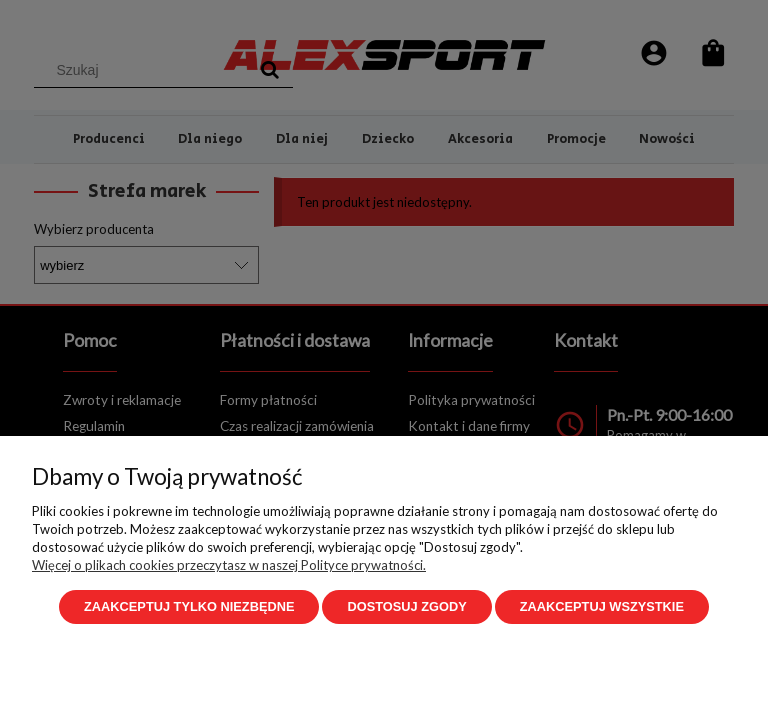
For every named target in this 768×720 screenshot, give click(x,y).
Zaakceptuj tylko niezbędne (189, 606)
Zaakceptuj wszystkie (602, 606)
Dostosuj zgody (406, 606)
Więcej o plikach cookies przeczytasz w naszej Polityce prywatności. (229, 565)
